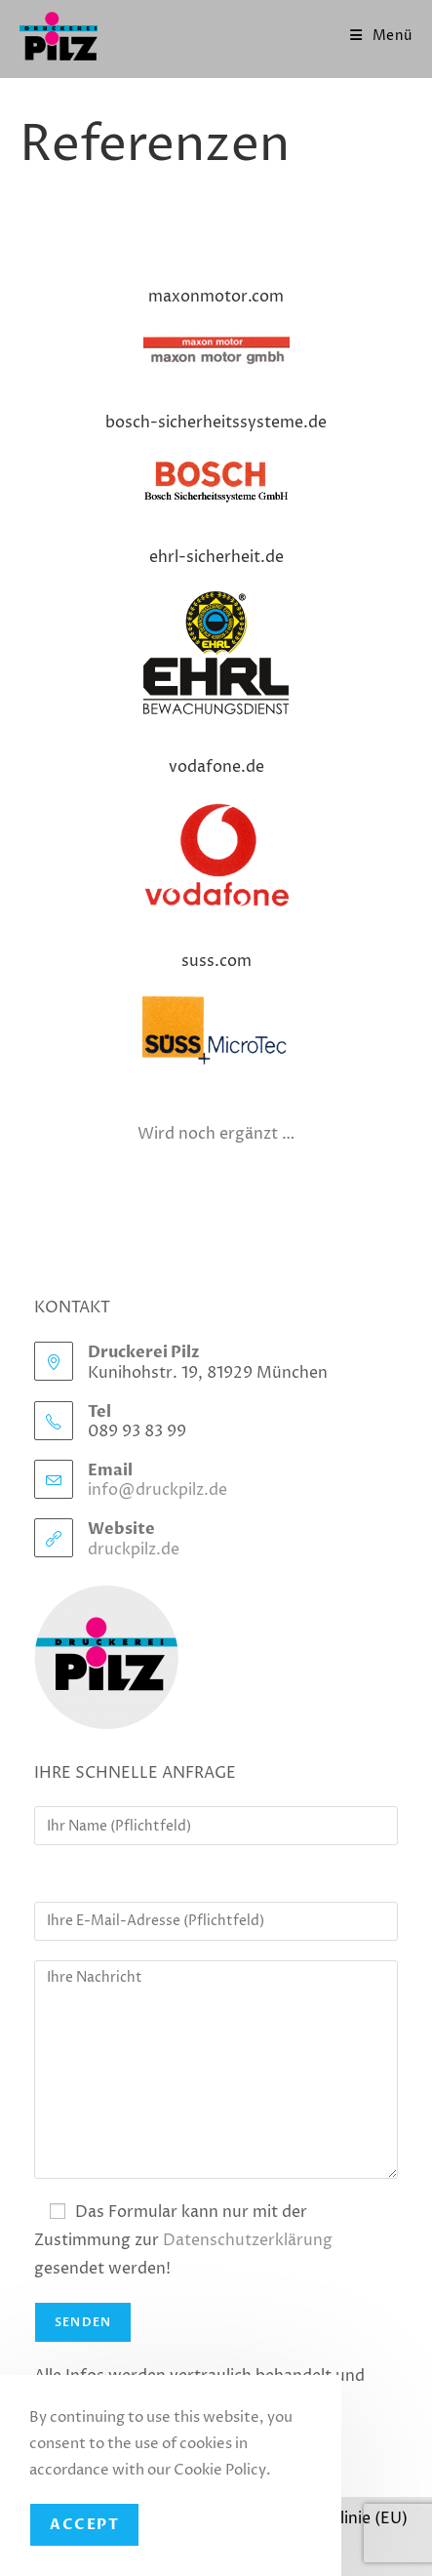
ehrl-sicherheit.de (216, 557)
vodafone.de (216, 767)
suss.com (216, 961)
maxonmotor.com (216, 296)
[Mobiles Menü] (381, 35)
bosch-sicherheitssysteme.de (216, 422)
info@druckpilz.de (157, 1490)
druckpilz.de (133, 1549)
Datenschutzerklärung (248, 2240)
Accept (84, 2524)
